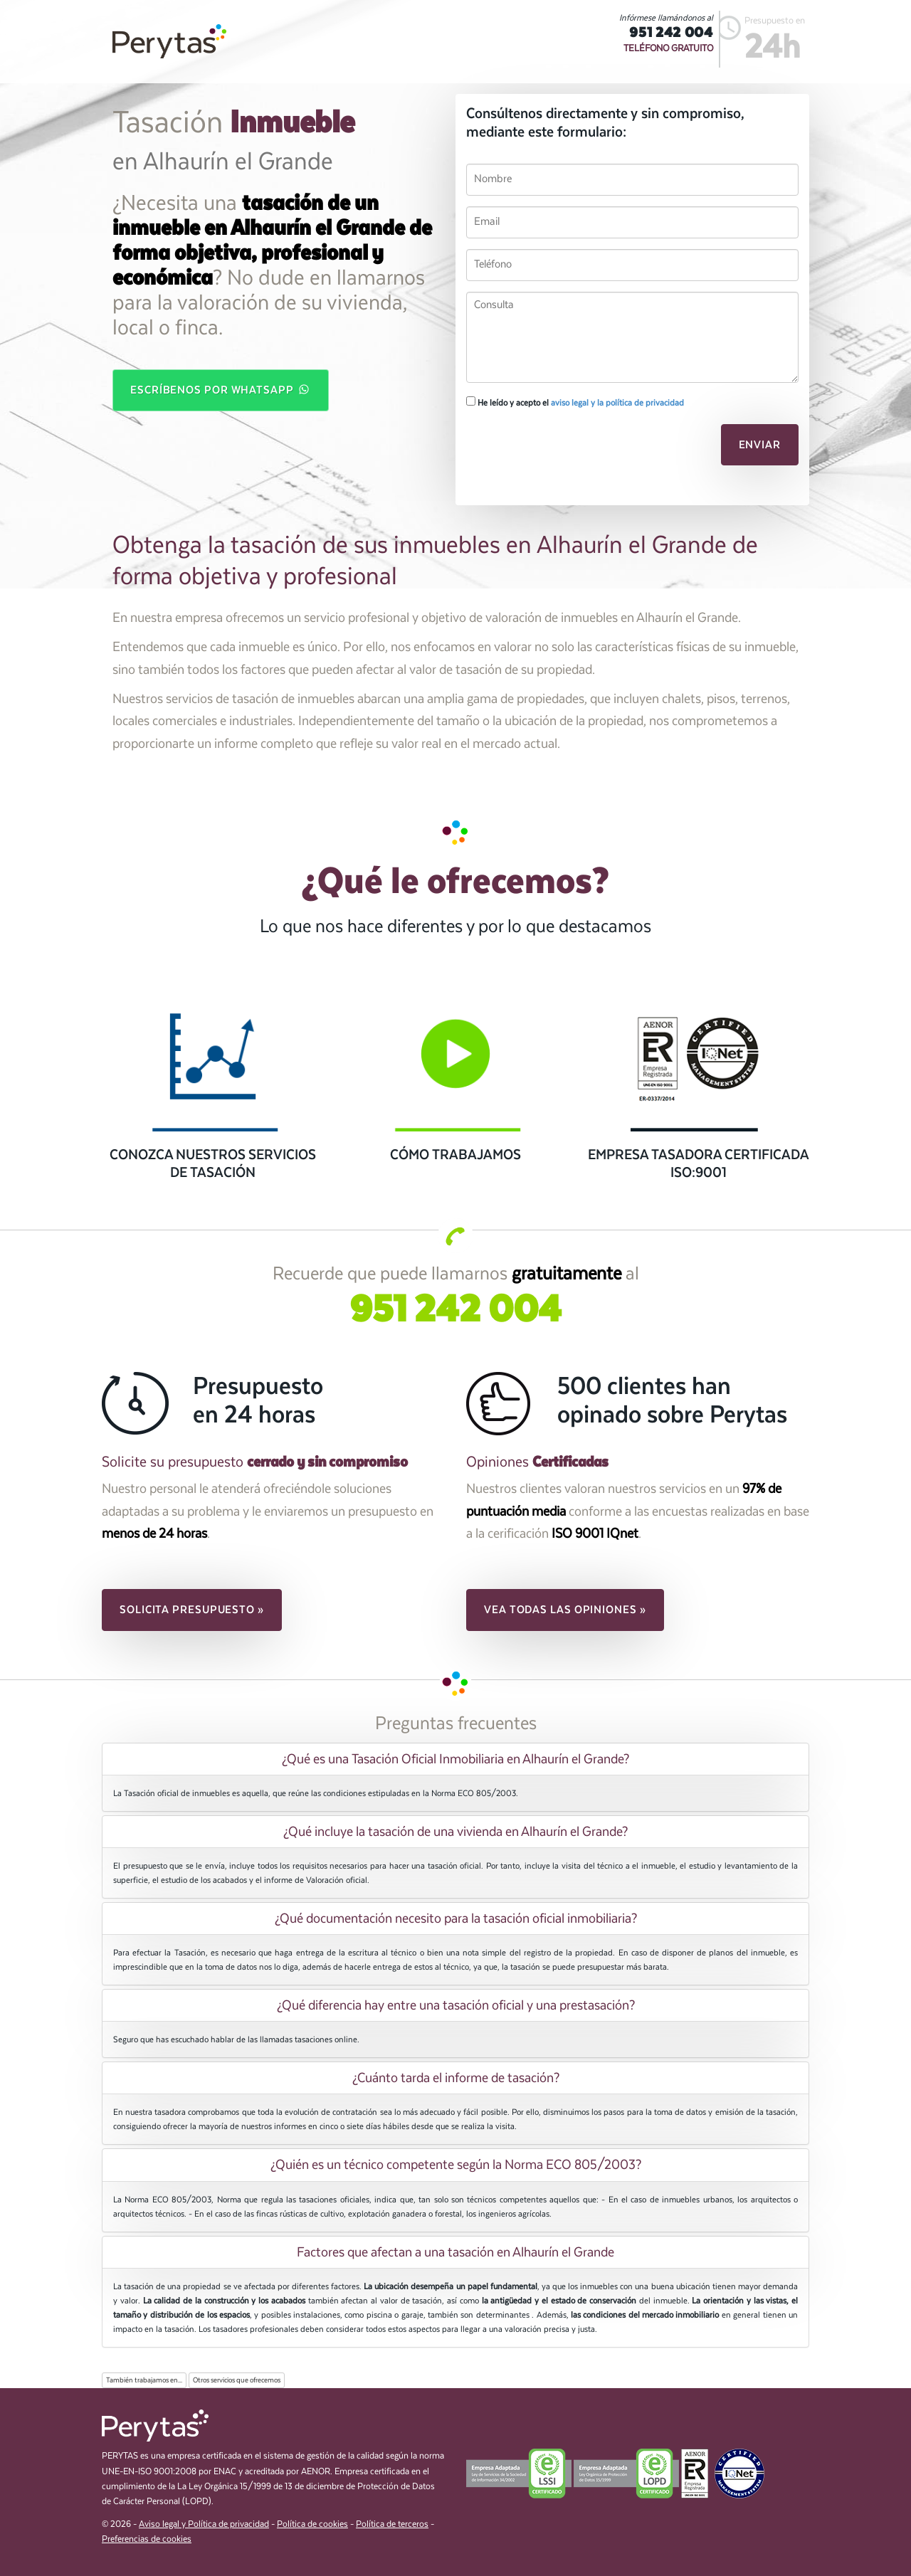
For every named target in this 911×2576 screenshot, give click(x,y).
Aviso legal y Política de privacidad (204, 2524)
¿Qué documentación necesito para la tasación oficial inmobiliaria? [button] (456, 1918)
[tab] (455, 1759)
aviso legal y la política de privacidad (617, 403)
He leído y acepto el (575, 402)
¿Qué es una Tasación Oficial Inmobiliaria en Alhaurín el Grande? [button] (455, 1759)
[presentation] (563, 449)
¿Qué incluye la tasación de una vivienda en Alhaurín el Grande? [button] (455, 1831)
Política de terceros (392, 2524)
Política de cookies (312, 2524)
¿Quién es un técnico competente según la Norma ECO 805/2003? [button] (455, 2165)
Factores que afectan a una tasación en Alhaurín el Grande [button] (455, 2252)
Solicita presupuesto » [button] (192, 1609)
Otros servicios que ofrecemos (236, 2380)
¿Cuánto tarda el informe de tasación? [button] (455, 2078)
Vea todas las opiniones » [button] (565, 1609)
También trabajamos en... (144, 2380)
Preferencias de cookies (146, 2539)
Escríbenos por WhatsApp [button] (220, 389)
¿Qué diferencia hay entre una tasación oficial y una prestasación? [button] (456, 2005)
